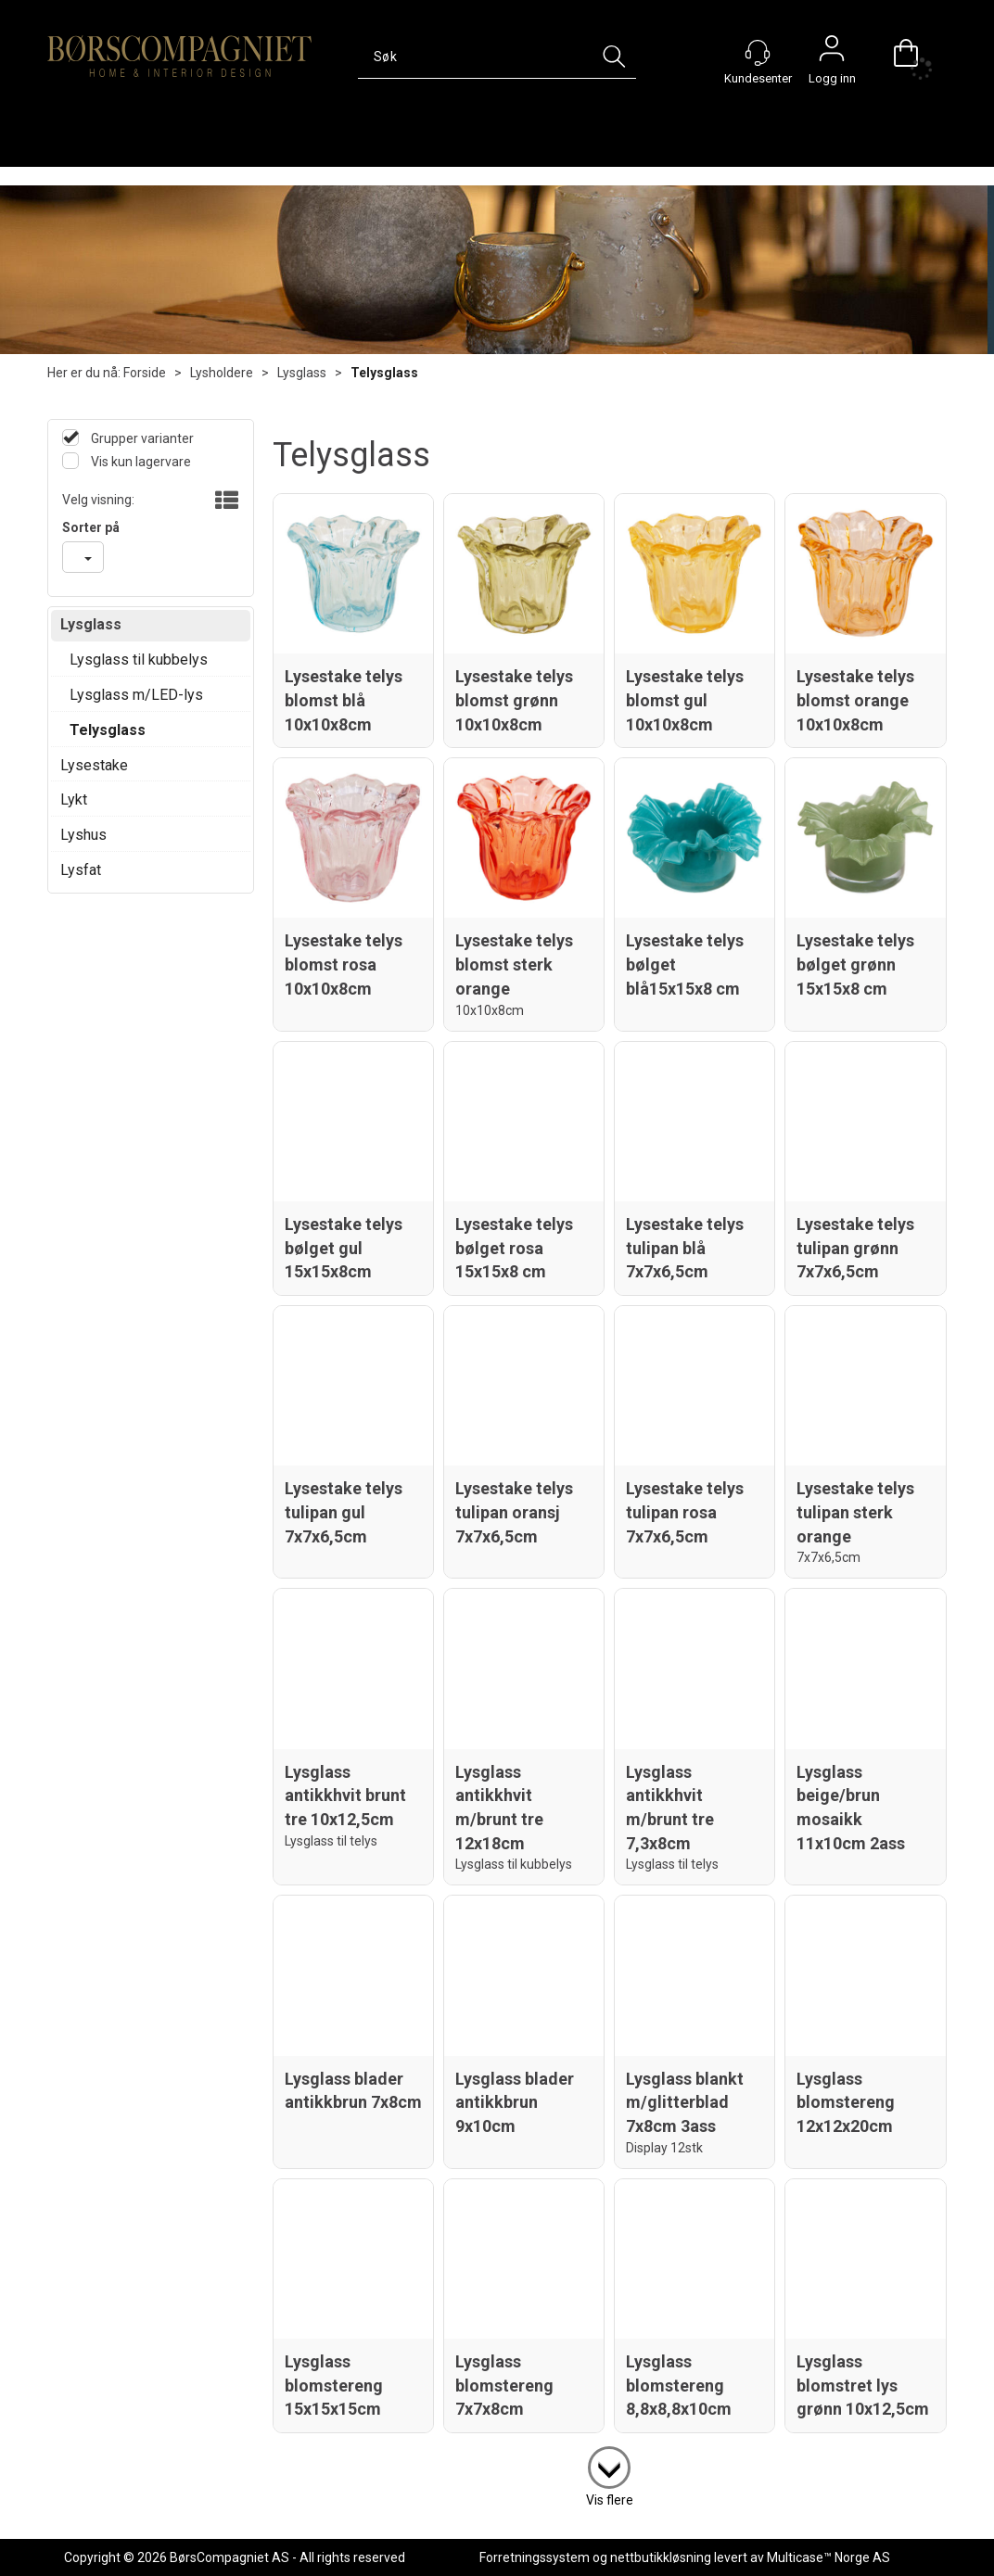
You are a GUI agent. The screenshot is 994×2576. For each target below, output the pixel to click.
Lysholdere (221, 372)
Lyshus (83, 835)
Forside (144, 372)
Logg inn (831, 52)
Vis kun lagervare (139, 461)
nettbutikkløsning (660, 2557)
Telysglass (384, 372)
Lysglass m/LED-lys (136, 695)
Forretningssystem (534, 2557)
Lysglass (301, 372)
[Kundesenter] (757, 52)
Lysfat (80, 870)
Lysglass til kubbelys (139, 659)
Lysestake (94, 765)
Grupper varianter (141, 438)
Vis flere (609, 2500)
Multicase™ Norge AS (828, 2557)
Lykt (73, 799)
